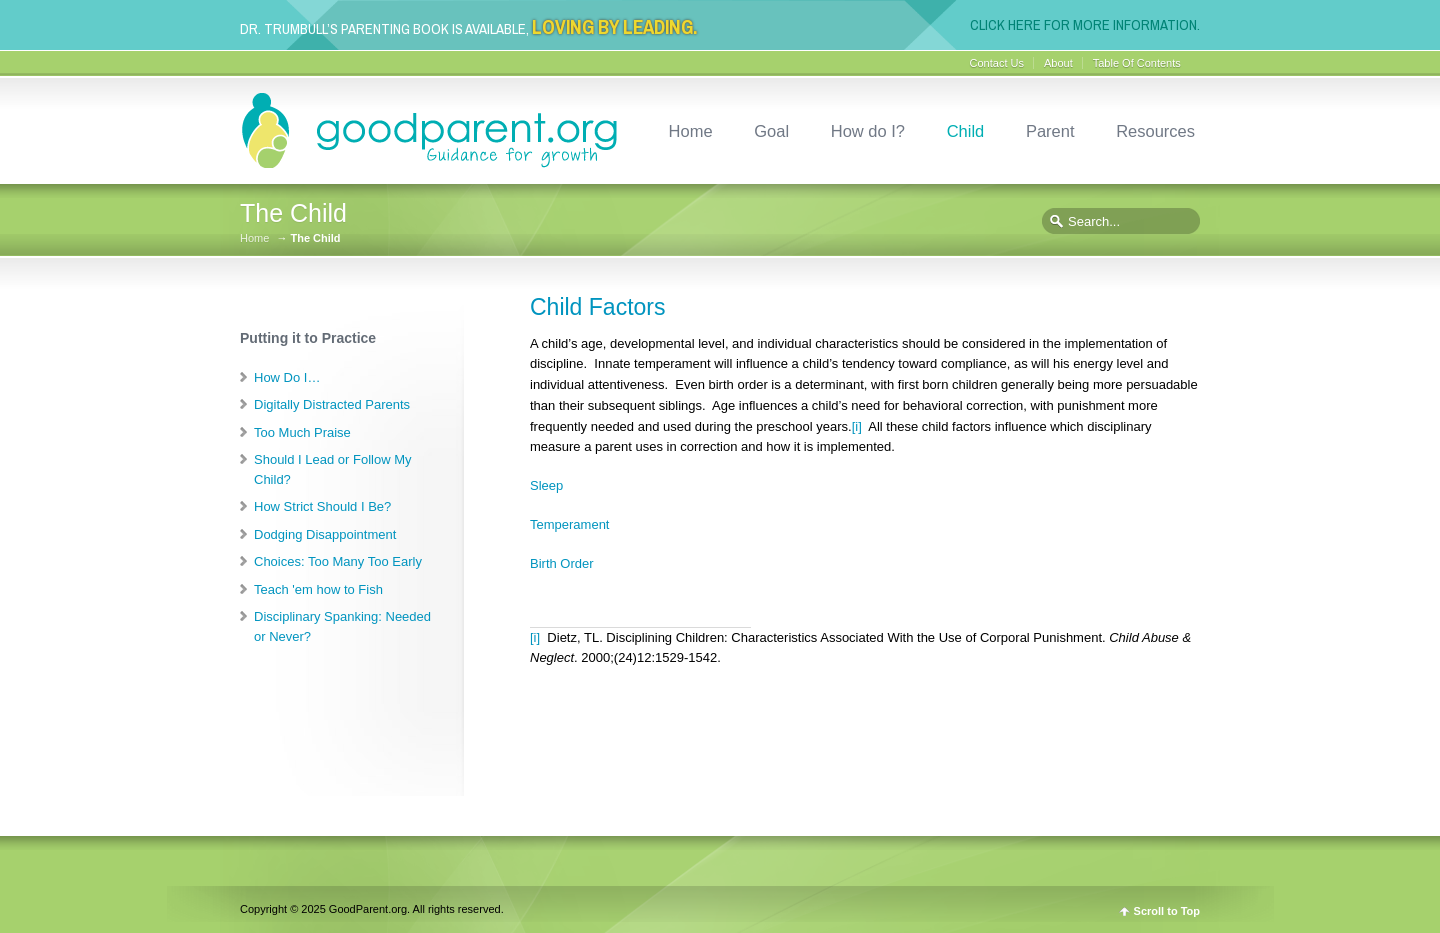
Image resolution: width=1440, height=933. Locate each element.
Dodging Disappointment (325, 534)
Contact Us (997, 63)
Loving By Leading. (614, 27)
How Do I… (287, 377)
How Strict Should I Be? (322, 506)
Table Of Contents (1137, 63)
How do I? (868, 131)
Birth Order (562, 563)
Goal (771, 131)
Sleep (546, 485)
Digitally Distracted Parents (332, 404)
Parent (1050, 131)
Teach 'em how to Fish (318, 589)
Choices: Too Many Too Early (338, 561)
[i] (857, 426)
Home (691, 131)
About (1058, 63)
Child (966, 131)
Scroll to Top (1167, 911)
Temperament (569, 524)
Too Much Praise (302, 432)
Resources (1155, 131)
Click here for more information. (1085, 25)
